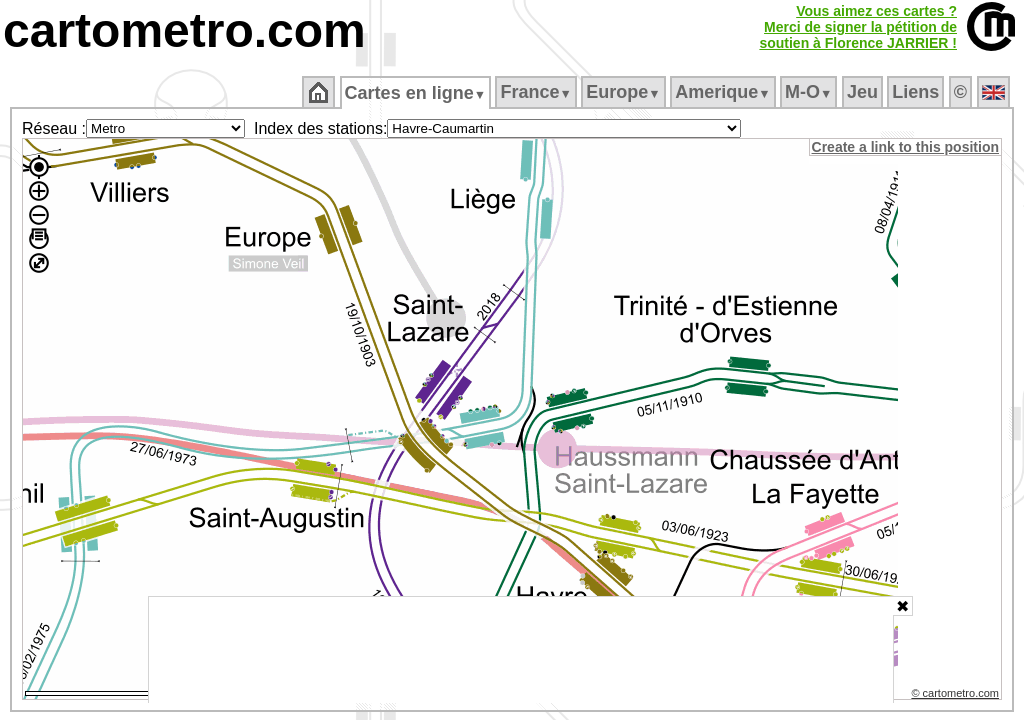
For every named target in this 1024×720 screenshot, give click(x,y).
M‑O (810, 92)
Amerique (724, 92)
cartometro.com (184, 30)
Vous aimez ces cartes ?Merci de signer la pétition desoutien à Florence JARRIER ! (858, 27)
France (537, 92)
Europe (625, 92)
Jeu (863, 92)
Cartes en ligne (416, 93)
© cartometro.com (957, 696)
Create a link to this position (906, 147)
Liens (917, 92)
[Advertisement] (521, 650)
